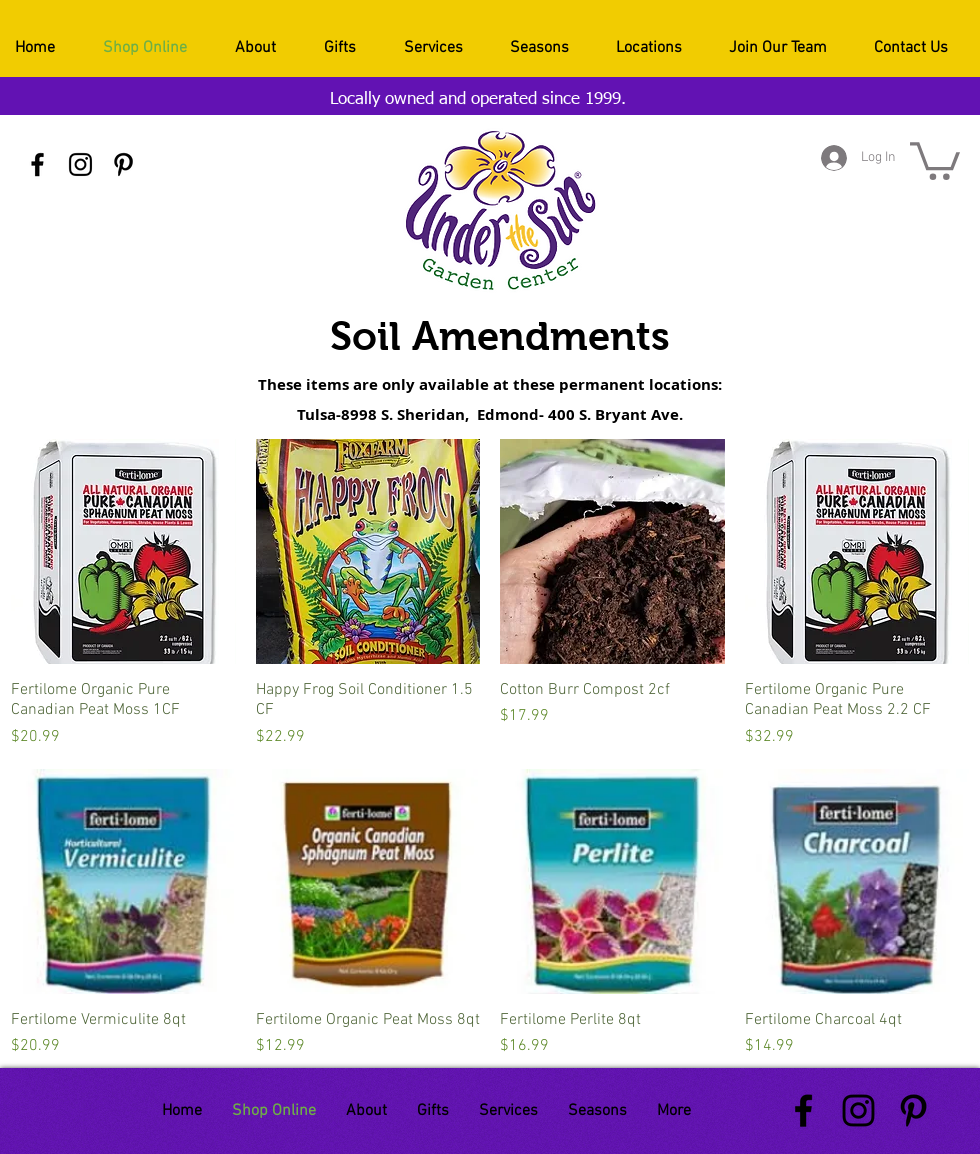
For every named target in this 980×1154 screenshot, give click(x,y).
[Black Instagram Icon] (80, 164)
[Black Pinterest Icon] (123, 164)
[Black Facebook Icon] (37, 164)
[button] (935, 159)
